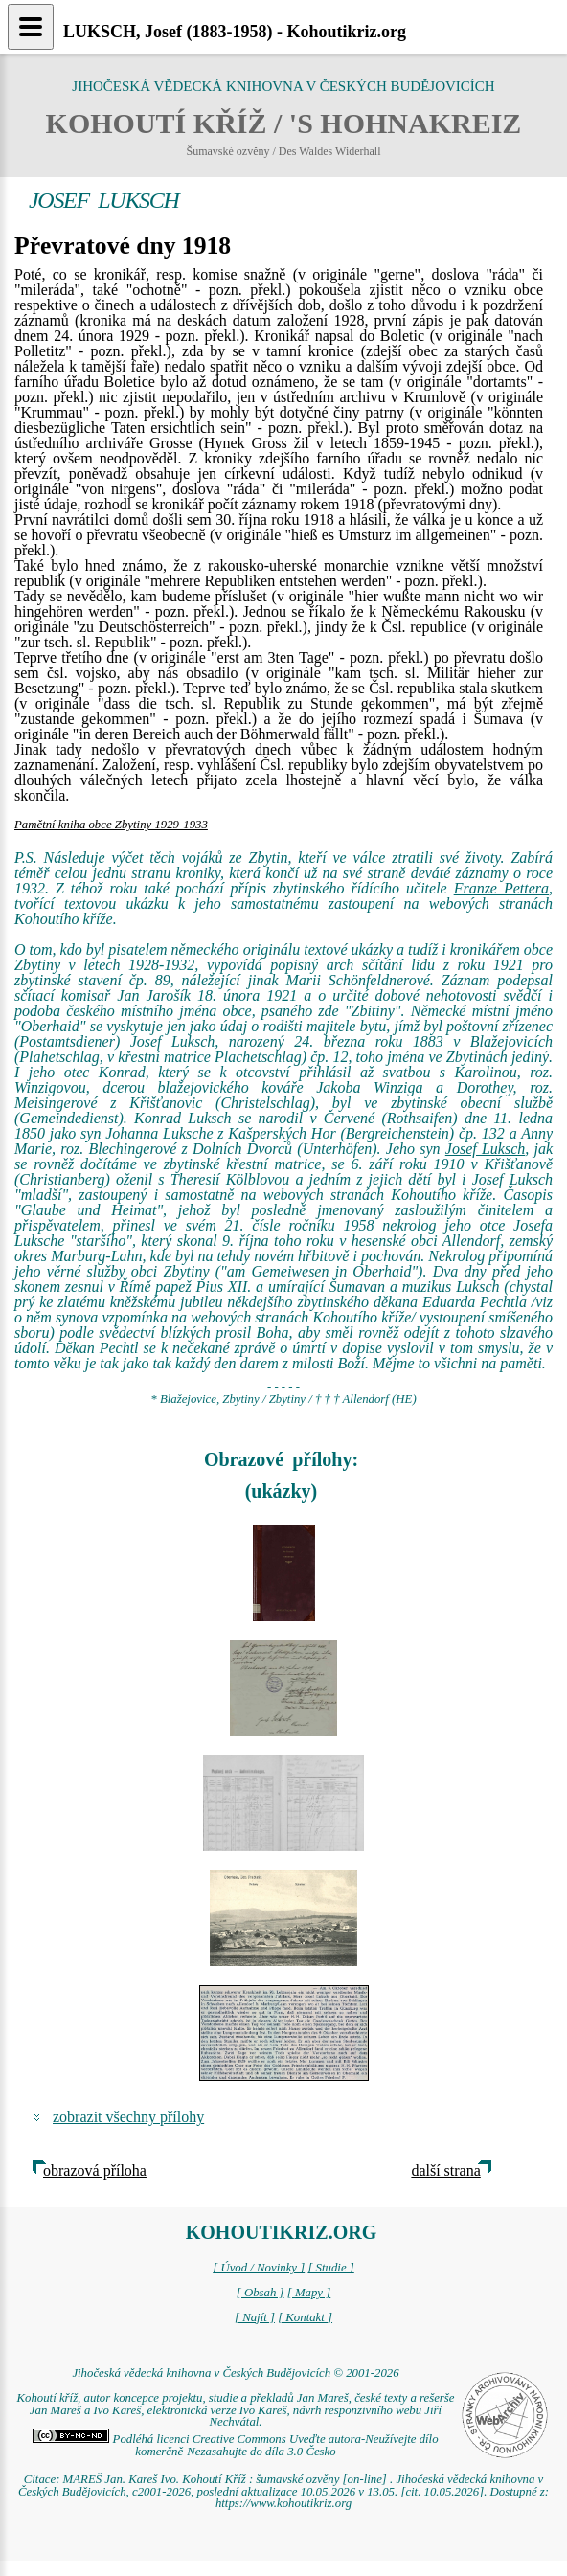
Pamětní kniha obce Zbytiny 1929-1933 (111, 824)
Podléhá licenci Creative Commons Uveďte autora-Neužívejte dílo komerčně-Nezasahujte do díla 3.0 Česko (235, 2445)
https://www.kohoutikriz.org (283, 2503)
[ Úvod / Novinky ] (259, 2267)
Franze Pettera (501, 888)
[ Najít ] (255, 2317)
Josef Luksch (485, 1149)
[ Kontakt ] (305, 2317)
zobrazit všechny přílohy (128, 2117)
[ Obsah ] (260, 2292)
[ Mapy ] (309, 2292)
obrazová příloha (95, 2170)
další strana (445, 2170)
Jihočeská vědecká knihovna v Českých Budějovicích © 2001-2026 (235, 2373)
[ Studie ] (330, 2267)
